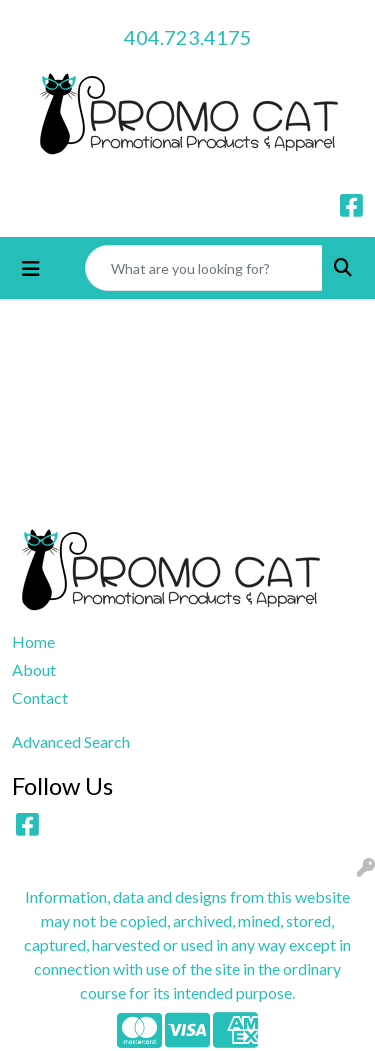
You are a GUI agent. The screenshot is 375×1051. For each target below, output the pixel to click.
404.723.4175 (188, 37)
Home (33, 641)
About (34, 669)
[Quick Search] (204, 268)
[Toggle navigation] (31, 268)
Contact (40, 697)
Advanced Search (71, 741)
